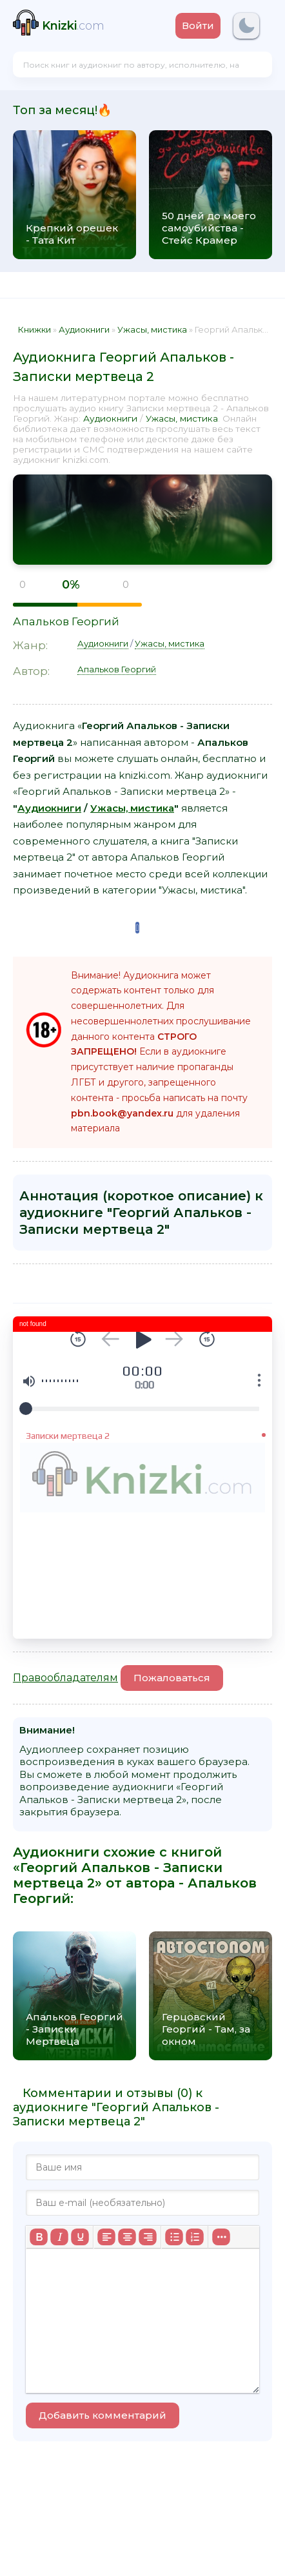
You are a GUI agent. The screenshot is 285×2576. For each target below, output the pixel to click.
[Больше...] (221, 2237)
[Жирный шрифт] (39, 2237)
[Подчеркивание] (80, 2237)
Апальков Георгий (66, 621)
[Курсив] (59, 2237)
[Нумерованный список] (195, 2237)
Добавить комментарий (102, 2415)
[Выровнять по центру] (127, 2237)
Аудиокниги (110, 418)
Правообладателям (65, 1678)
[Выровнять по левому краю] (106, 2237)
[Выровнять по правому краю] (148, 2237)
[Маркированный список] (174, 2237)
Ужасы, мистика (182, 418)
